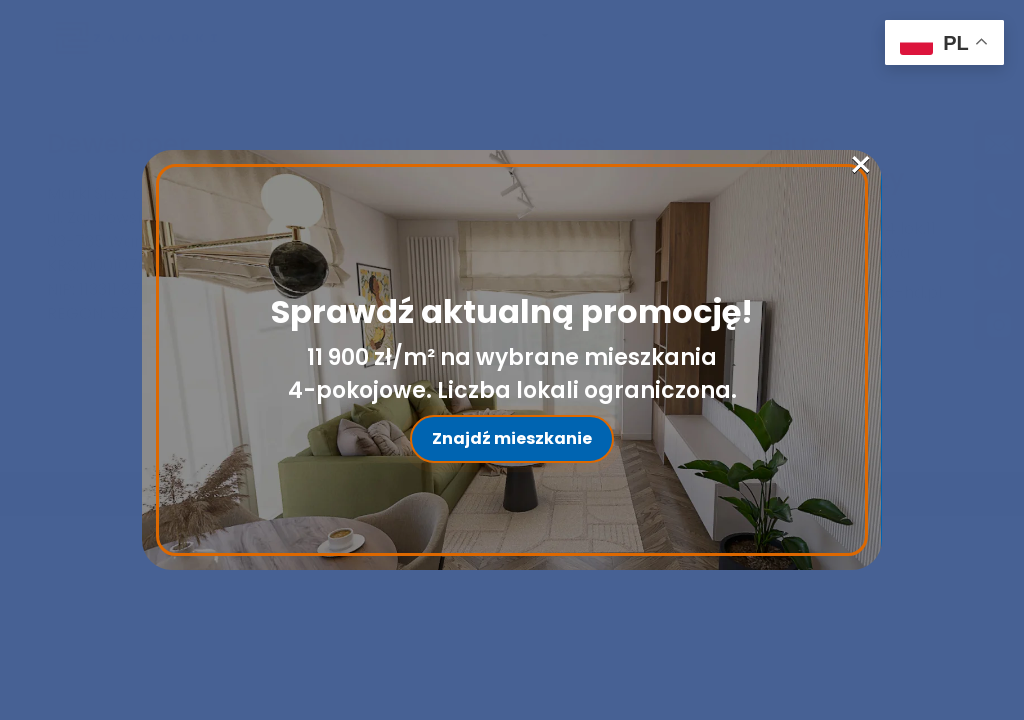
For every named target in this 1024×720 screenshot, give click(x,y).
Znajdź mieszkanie (512, 438)
